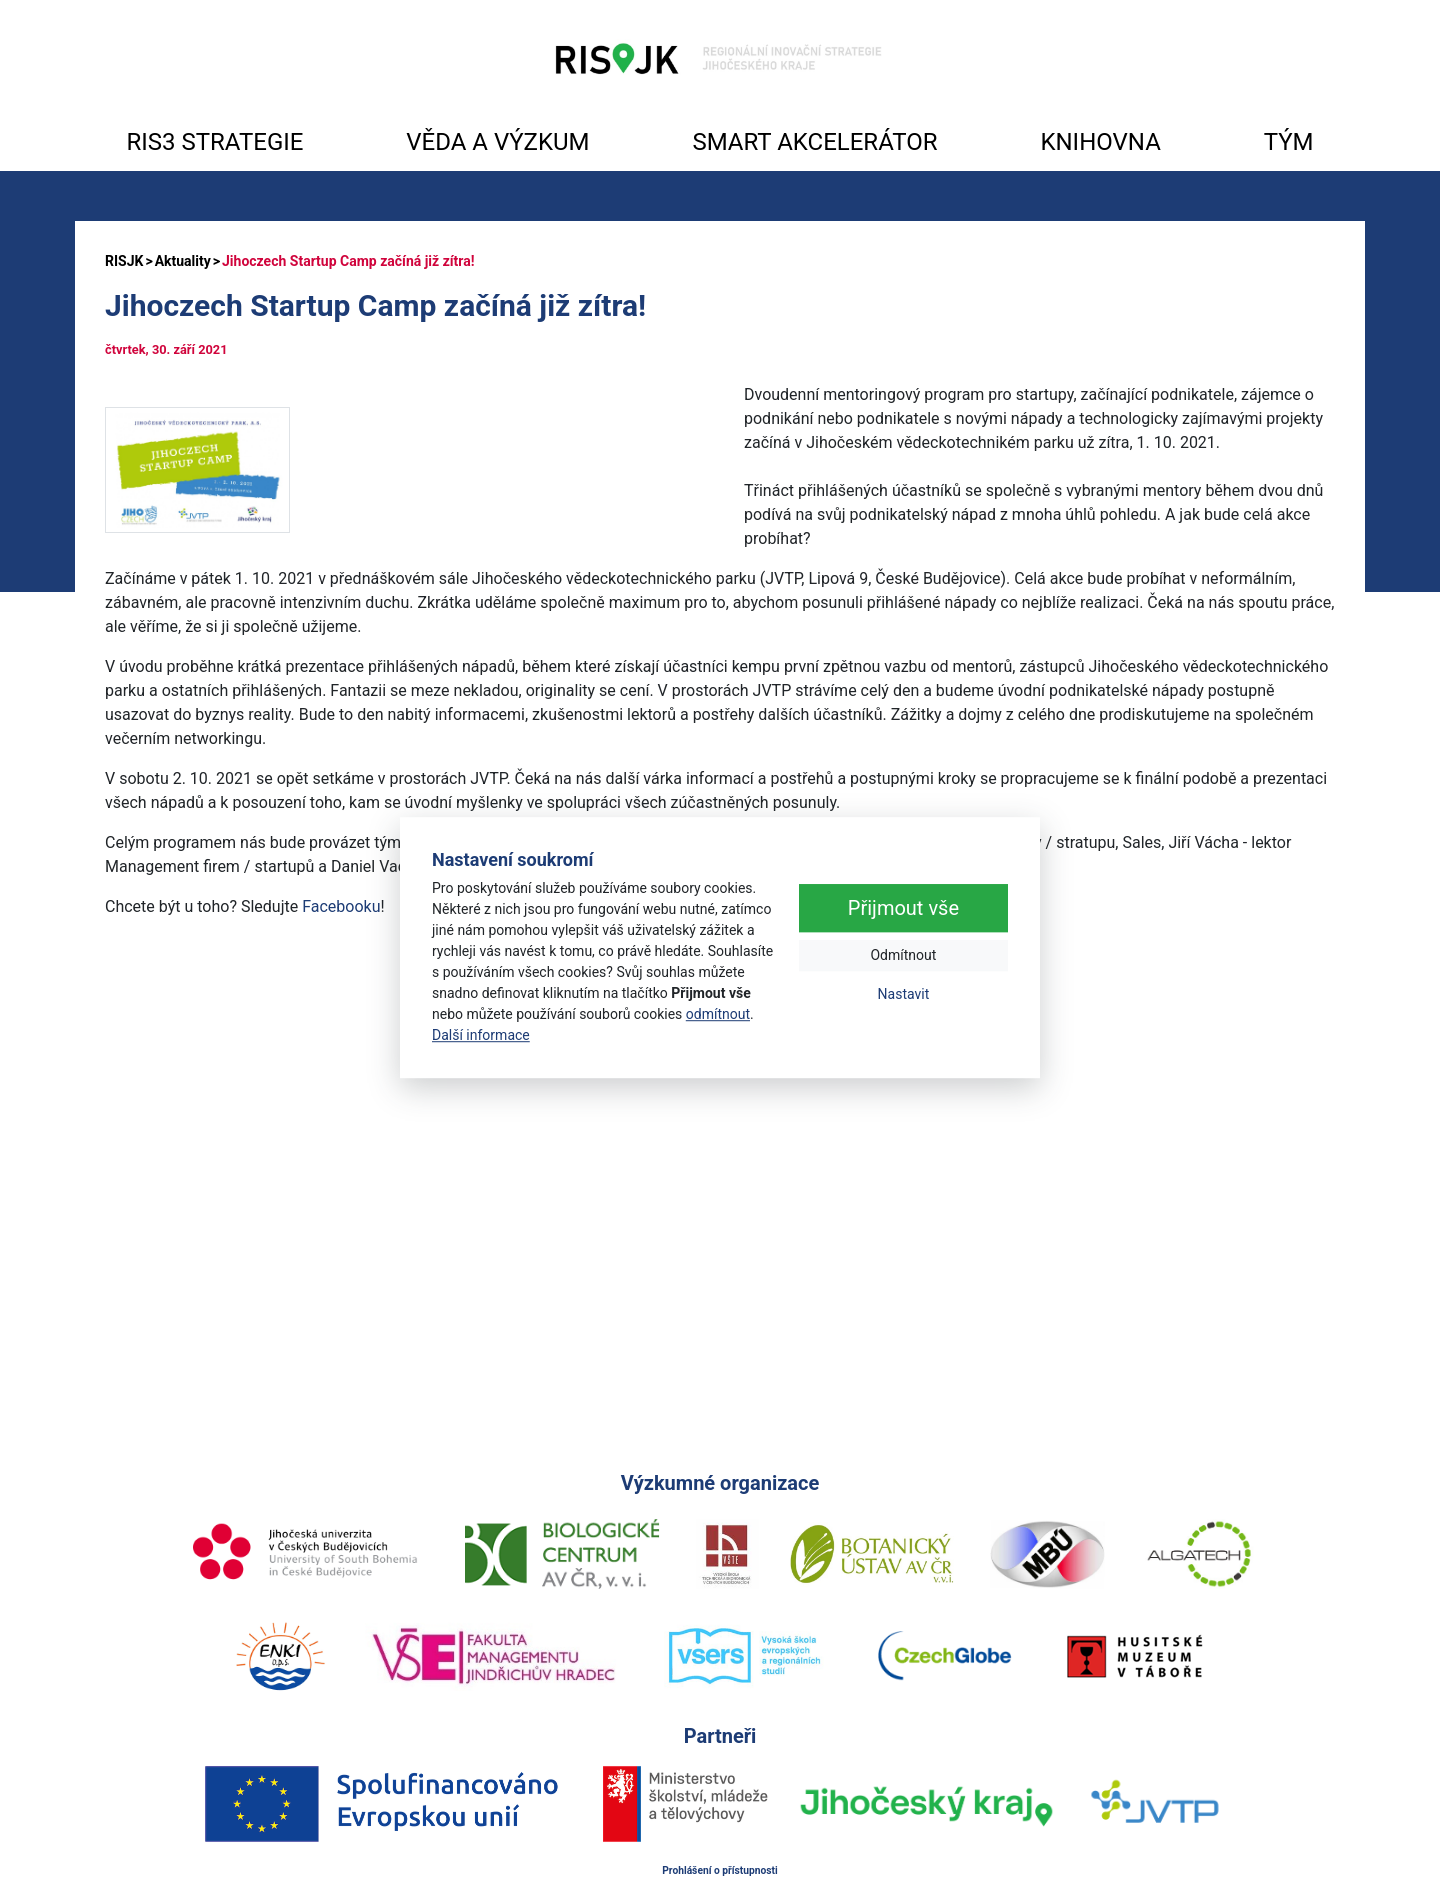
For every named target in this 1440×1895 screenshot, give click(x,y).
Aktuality (183, 261)
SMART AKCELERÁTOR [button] (814, 142)
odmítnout (718, 1014)
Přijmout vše (903, 909)
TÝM (1289, 142)
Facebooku (341, 906)
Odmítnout (903, 956)
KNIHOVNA (1100, 142)
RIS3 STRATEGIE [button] (214, 142)
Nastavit (904, 995)
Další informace (481, 1035)
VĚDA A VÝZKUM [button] (497, 142)
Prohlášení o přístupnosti (720, 1870)
